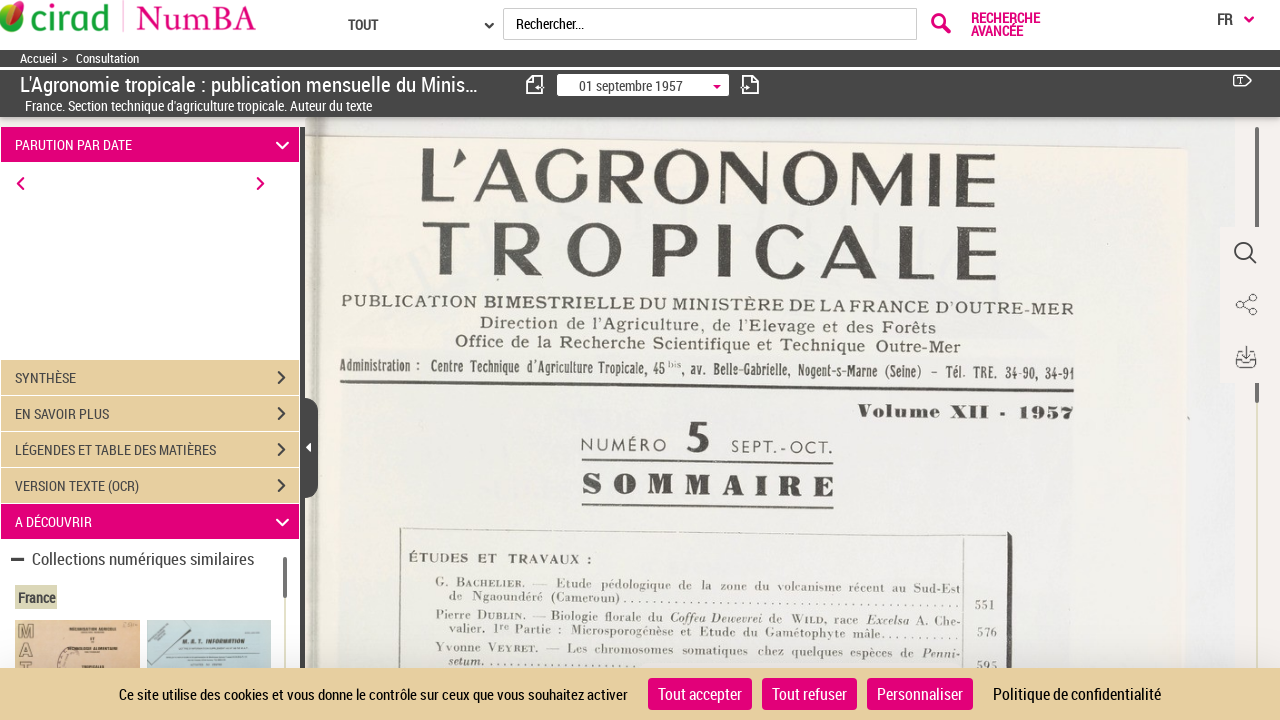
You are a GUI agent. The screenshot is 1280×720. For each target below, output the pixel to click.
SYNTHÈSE (157, 378)
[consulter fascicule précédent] (536, 84)
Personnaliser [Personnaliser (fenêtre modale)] (920, 694)
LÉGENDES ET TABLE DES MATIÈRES (157, 450)
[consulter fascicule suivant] (750, 84)
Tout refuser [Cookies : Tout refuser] (809, 694)
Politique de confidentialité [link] (1077, 694)
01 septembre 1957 (631, 85)
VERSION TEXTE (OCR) (157, 486)
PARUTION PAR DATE (155, 144)
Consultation (107, 58)
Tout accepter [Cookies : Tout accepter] (700, 694)
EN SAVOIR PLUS (157, 414)
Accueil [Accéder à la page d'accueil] (38, 58)
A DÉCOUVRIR (155, 521)
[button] (1245, 253)
